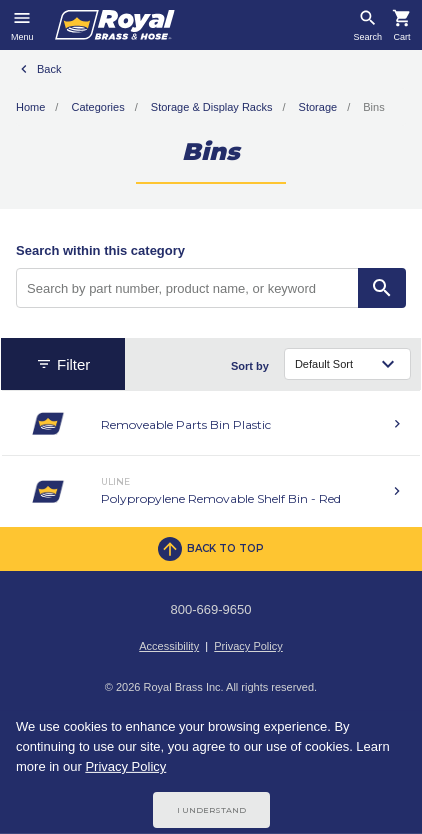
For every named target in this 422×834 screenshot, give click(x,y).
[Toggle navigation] (22, 25)
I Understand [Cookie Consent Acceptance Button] (211, 810)
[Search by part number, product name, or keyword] (187, 288)
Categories (97, 107)
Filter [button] (63, 364)
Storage (318, 107)
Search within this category (100, 250)
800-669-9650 (211, 609)
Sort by (250, 366)
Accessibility (169, 646)
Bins (373, 107)
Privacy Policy (248, 646)
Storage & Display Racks (212, 107)
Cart (401, 37)
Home (30, 107)
